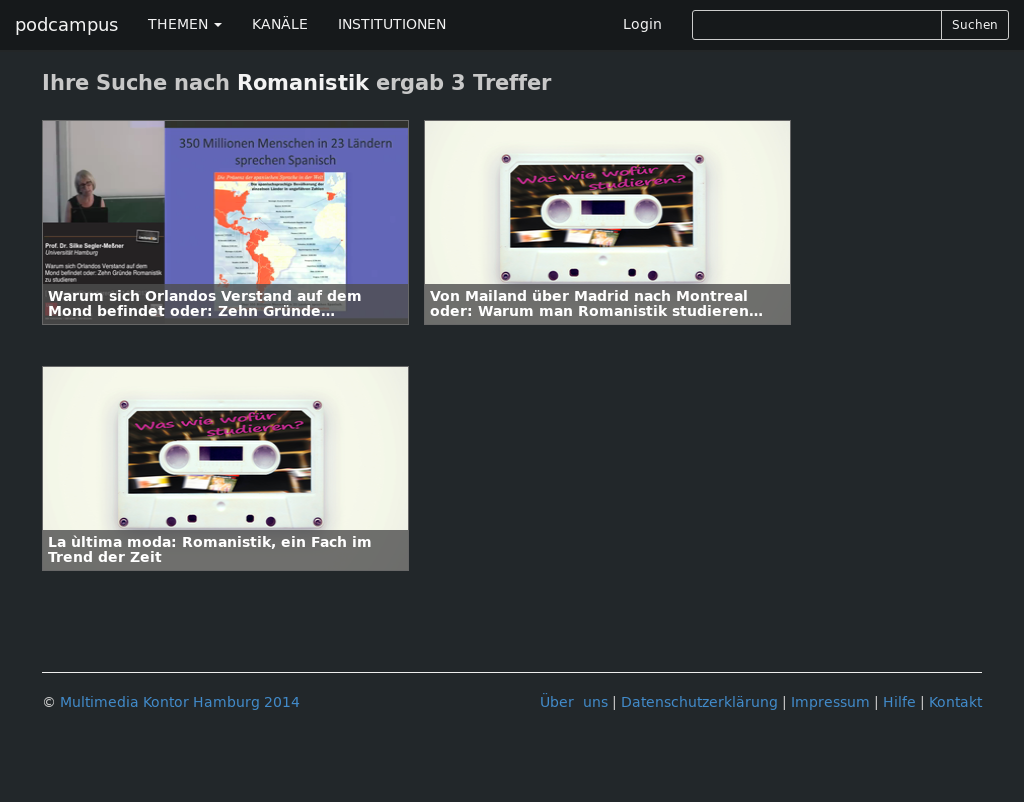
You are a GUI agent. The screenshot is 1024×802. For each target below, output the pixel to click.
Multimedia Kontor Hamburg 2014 (180, 702)
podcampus (66, 25)
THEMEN (185, 24)
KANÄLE (280, 24)
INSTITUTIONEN (392, 24)
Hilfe (899, 702)
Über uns (574, 702)
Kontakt (955, 702)
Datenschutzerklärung (699, 702)
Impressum (830, 702)
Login (642, 24)
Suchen (975, 25)
